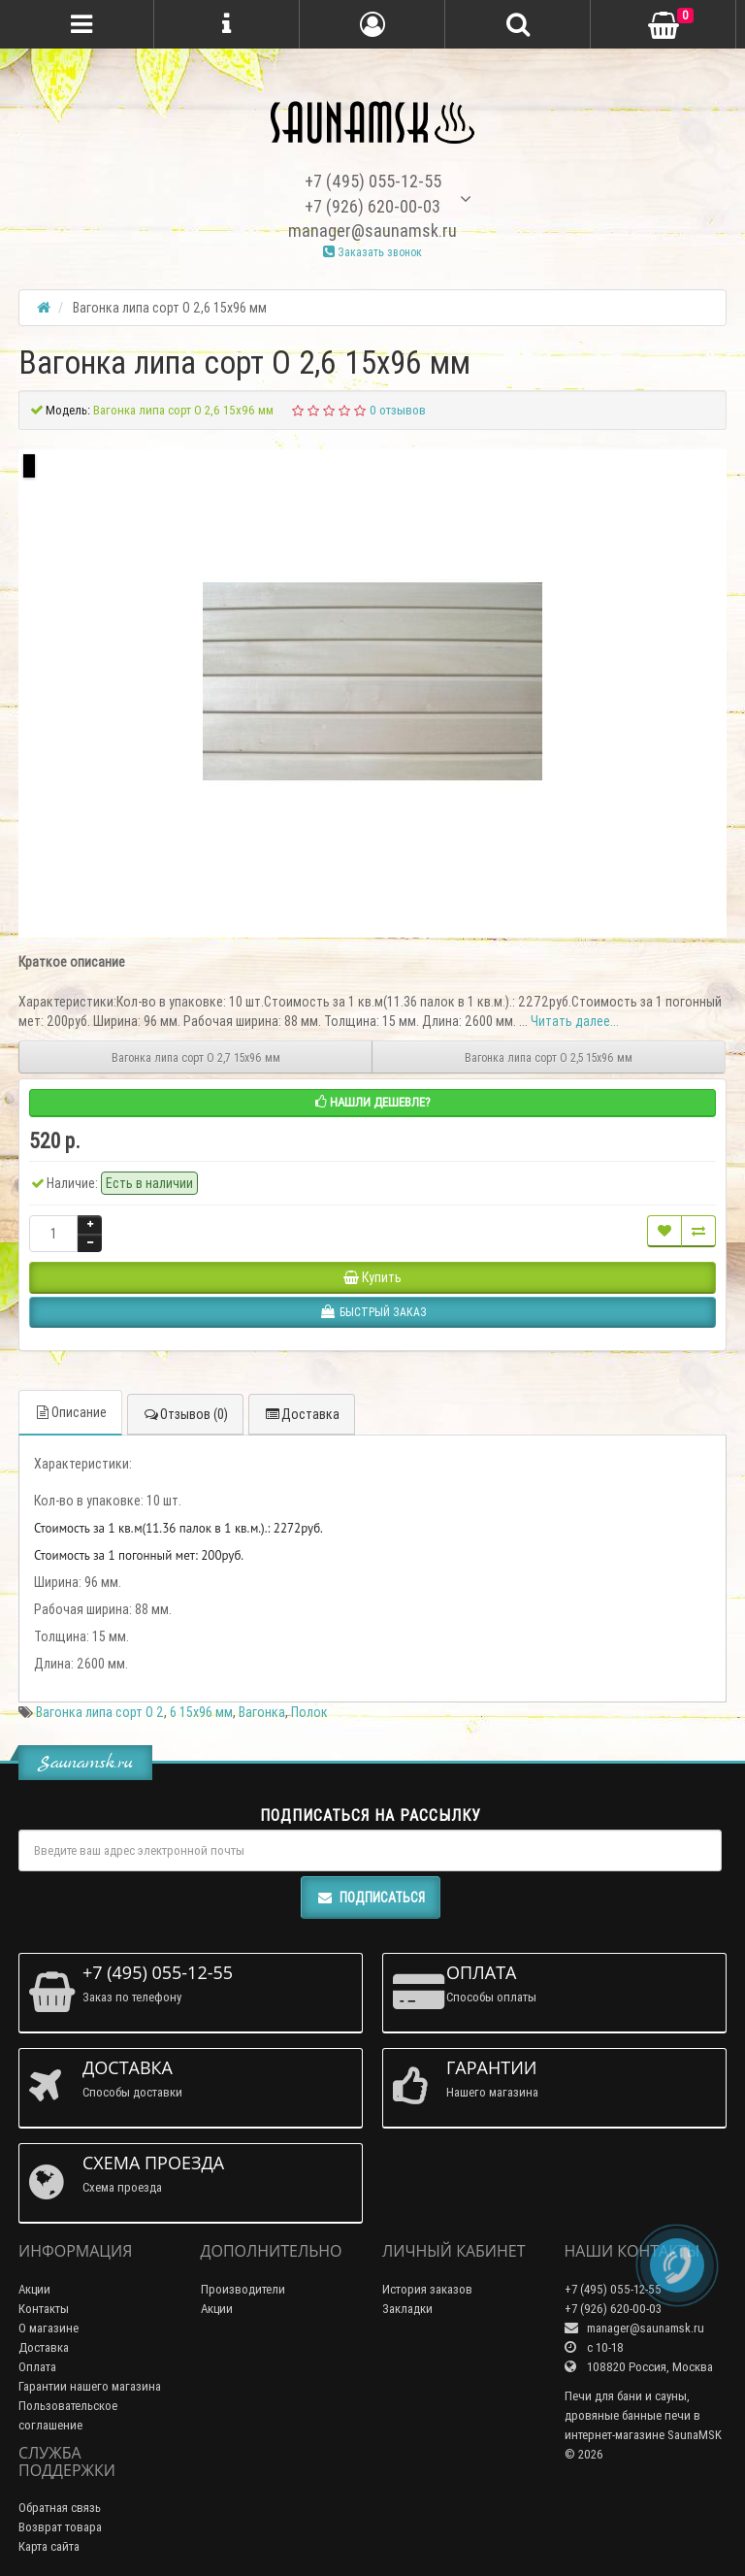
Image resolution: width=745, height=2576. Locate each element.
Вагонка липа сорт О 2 (100, 1712)
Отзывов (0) (185, 1414)
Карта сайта (49, 2546)
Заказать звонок (372, 252)
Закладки (407, 2308)
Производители (243, 2289)
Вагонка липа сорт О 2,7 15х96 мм (196, 1057)
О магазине (48, 2328)
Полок (309, 1712)
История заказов (427, 2289)
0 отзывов (398, 410)
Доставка (302, 1414)
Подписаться (370, 1897)
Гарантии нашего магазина (89, 2386)
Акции (34, 2289)
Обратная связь (59, 2507)
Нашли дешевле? (373, 1102)
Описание (70, 1412)
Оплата (37, 2367)
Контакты (43, 2308)
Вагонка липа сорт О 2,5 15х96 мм (548, 1057)
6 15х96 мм (201, 1712)
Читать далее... (575, 1021)
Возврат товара (60, 2527)
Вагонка (262, 1712)
